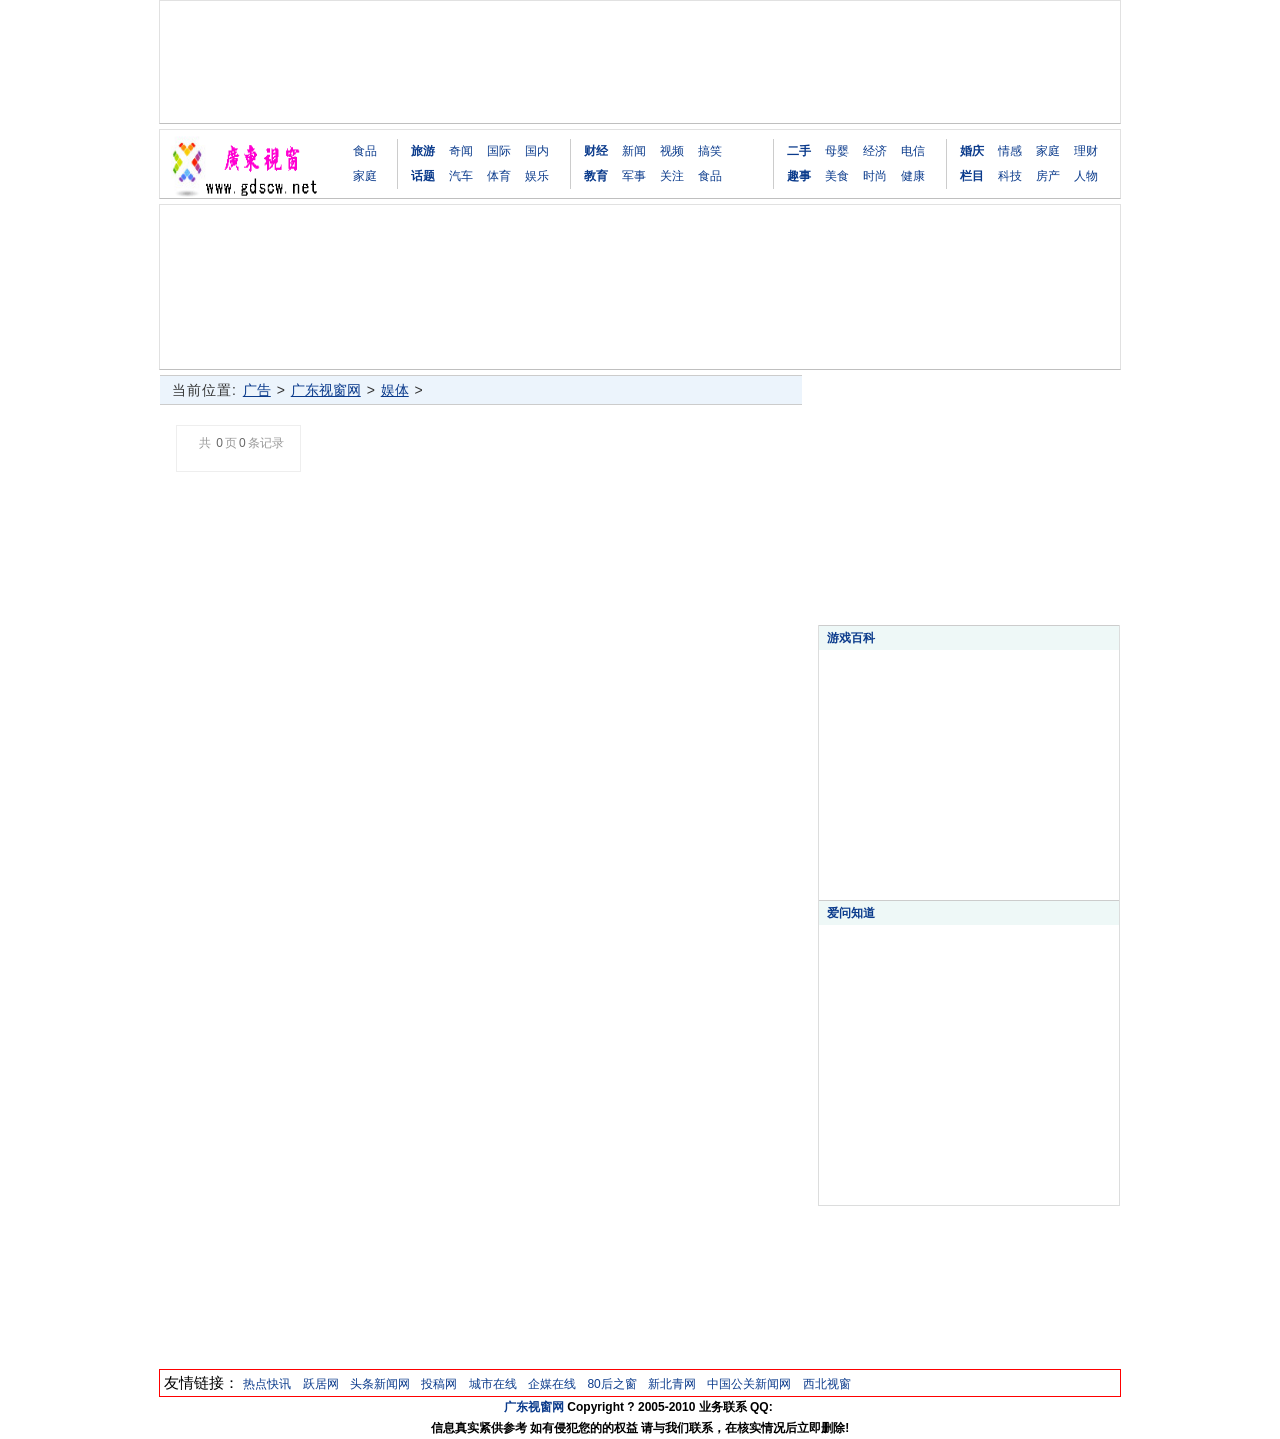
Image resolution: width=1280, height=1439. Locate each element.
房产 (1048, 176)
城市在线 (493, 1384)
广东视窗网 (326, 390)
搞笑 (710, 151)
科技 (1010, 176)
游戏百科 (851, 638)
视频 (672, 151)
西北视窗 (827, 1384)
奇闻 (461, 151)
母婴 (837, 151)
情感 (1010, 151)
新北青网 (672, 1384)
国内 (537, 151)
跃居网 (321, 1384)
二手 (799, 151)
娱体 (395, 390)
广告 (257, 390)
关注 (672, 176)
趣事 (799, 176)
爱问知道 (851, 913)
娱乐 (537, 176)
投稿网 (439, 1384)
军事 (634, 176)
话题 (423, 176)
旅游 (423, 151)
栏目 (972, 176)
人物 (1086, 176)
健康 (913, 176)
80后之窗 (611, 1384)
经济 (875, 151)
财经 (596, 151)
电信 (913, 151)
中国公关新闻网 (749, 1384)
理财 (1086, 151)
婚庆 (972, 151)
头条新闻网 (380, 1384)
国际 (499, 151)
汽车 (461, 176)
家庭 (365, 176)
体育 (499, 176)
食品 (365, 151)
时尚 (875, 176)
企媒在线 (552, 1384)
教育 (596, 176)
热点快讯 (267, 1384)
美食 (837, 176)
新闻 (634, 151)
